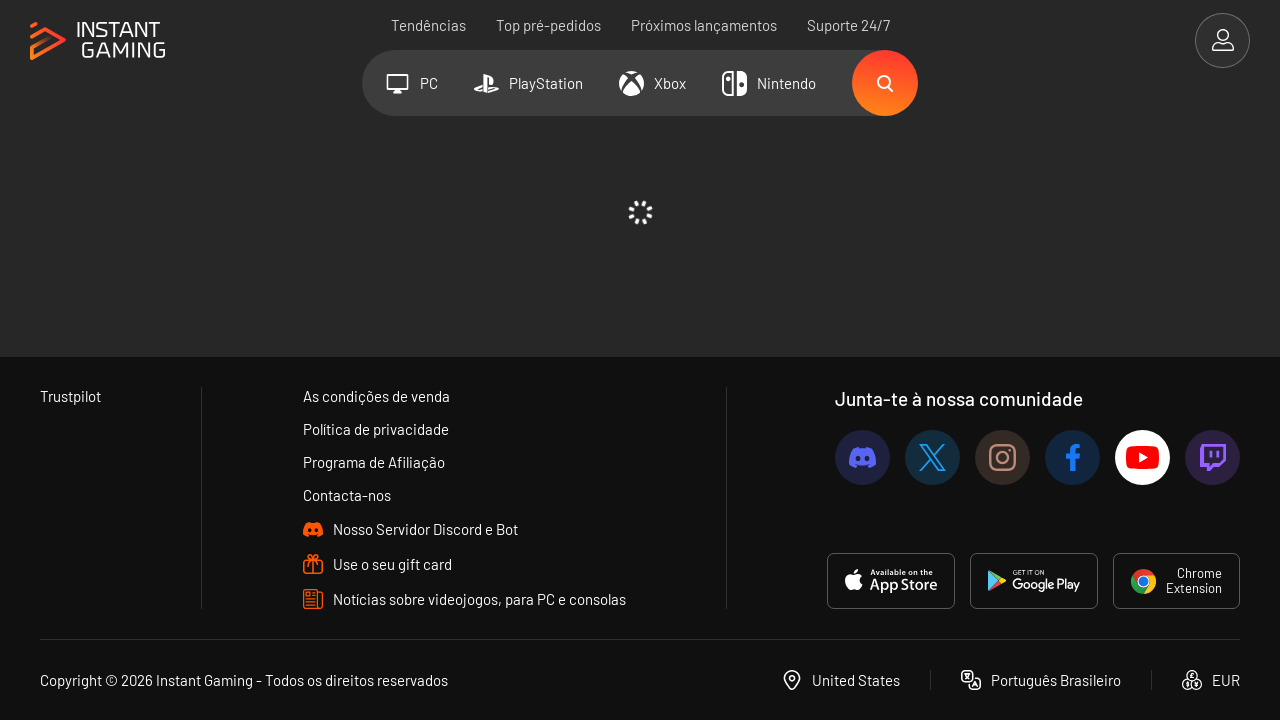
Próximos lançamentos (704, 25)
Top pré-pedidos (548, 25)
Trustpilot (70, 396)
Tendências (428, 25)
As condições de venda (376, 396)
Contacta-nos (347, 495)
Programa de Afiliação (374, 462)
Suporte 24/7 (848, 25)
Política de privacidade (376, 429)
